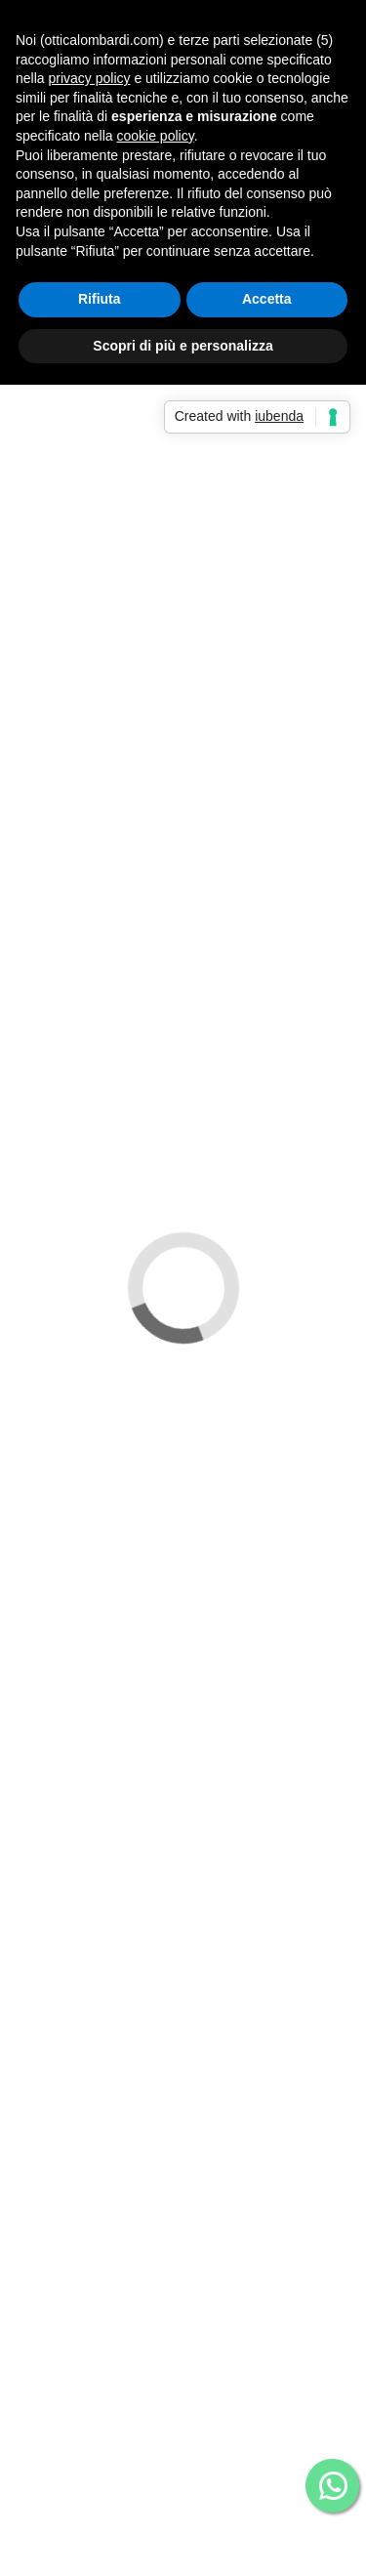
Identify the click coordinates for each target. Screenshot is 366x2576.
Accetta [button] (267, 299)
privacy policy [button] (89, 78)
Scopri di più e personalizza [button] (182, 345)
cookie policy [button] (155, 136)
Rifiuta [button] (99, 299)
